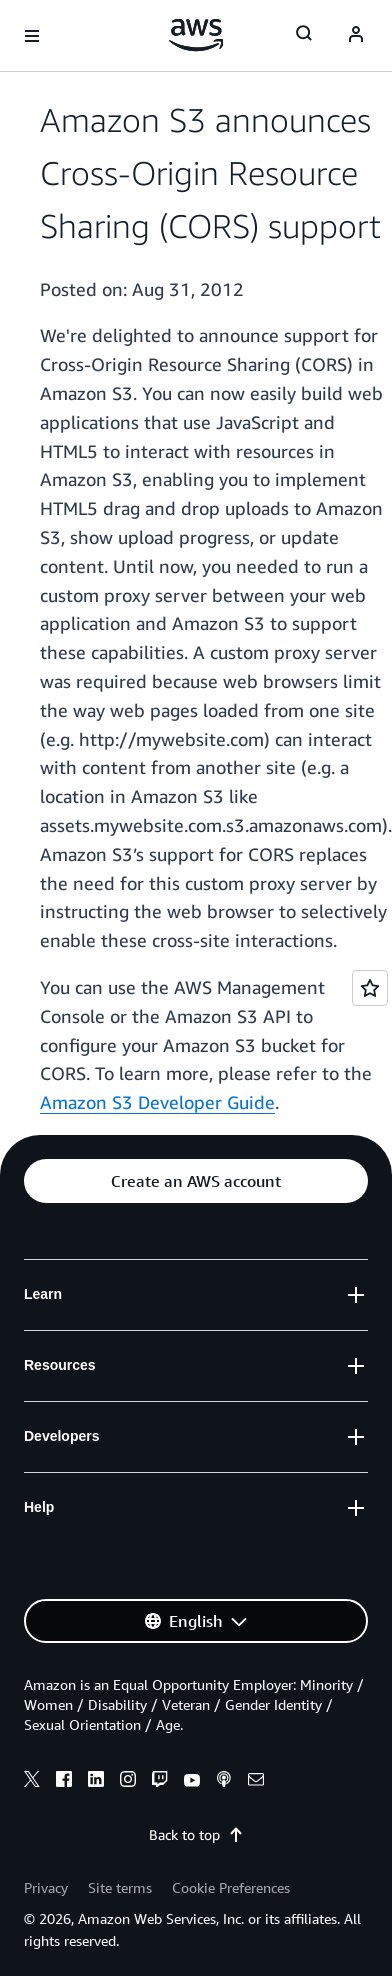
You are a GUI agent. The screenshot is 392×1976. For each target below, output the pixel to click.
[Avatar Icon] (356, 36)
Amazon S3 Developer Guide (157, 1102)
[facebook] (64, 1782)
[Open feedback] (370, 988)
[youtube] (192, 1782)
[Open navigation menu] (32, 36)
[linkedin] (96, 1782)
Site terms (120, 1887)
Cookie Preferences (231, 1887)
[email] (256, 1782)
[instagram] (128, 1782)
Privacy (46, 1887)
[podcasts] (224, 1782)
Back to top (196, 1834)
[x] (32, 1782)
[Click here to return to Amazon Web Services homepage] (196, 35)
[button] (196, 1181)
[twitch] (160, 1782)
